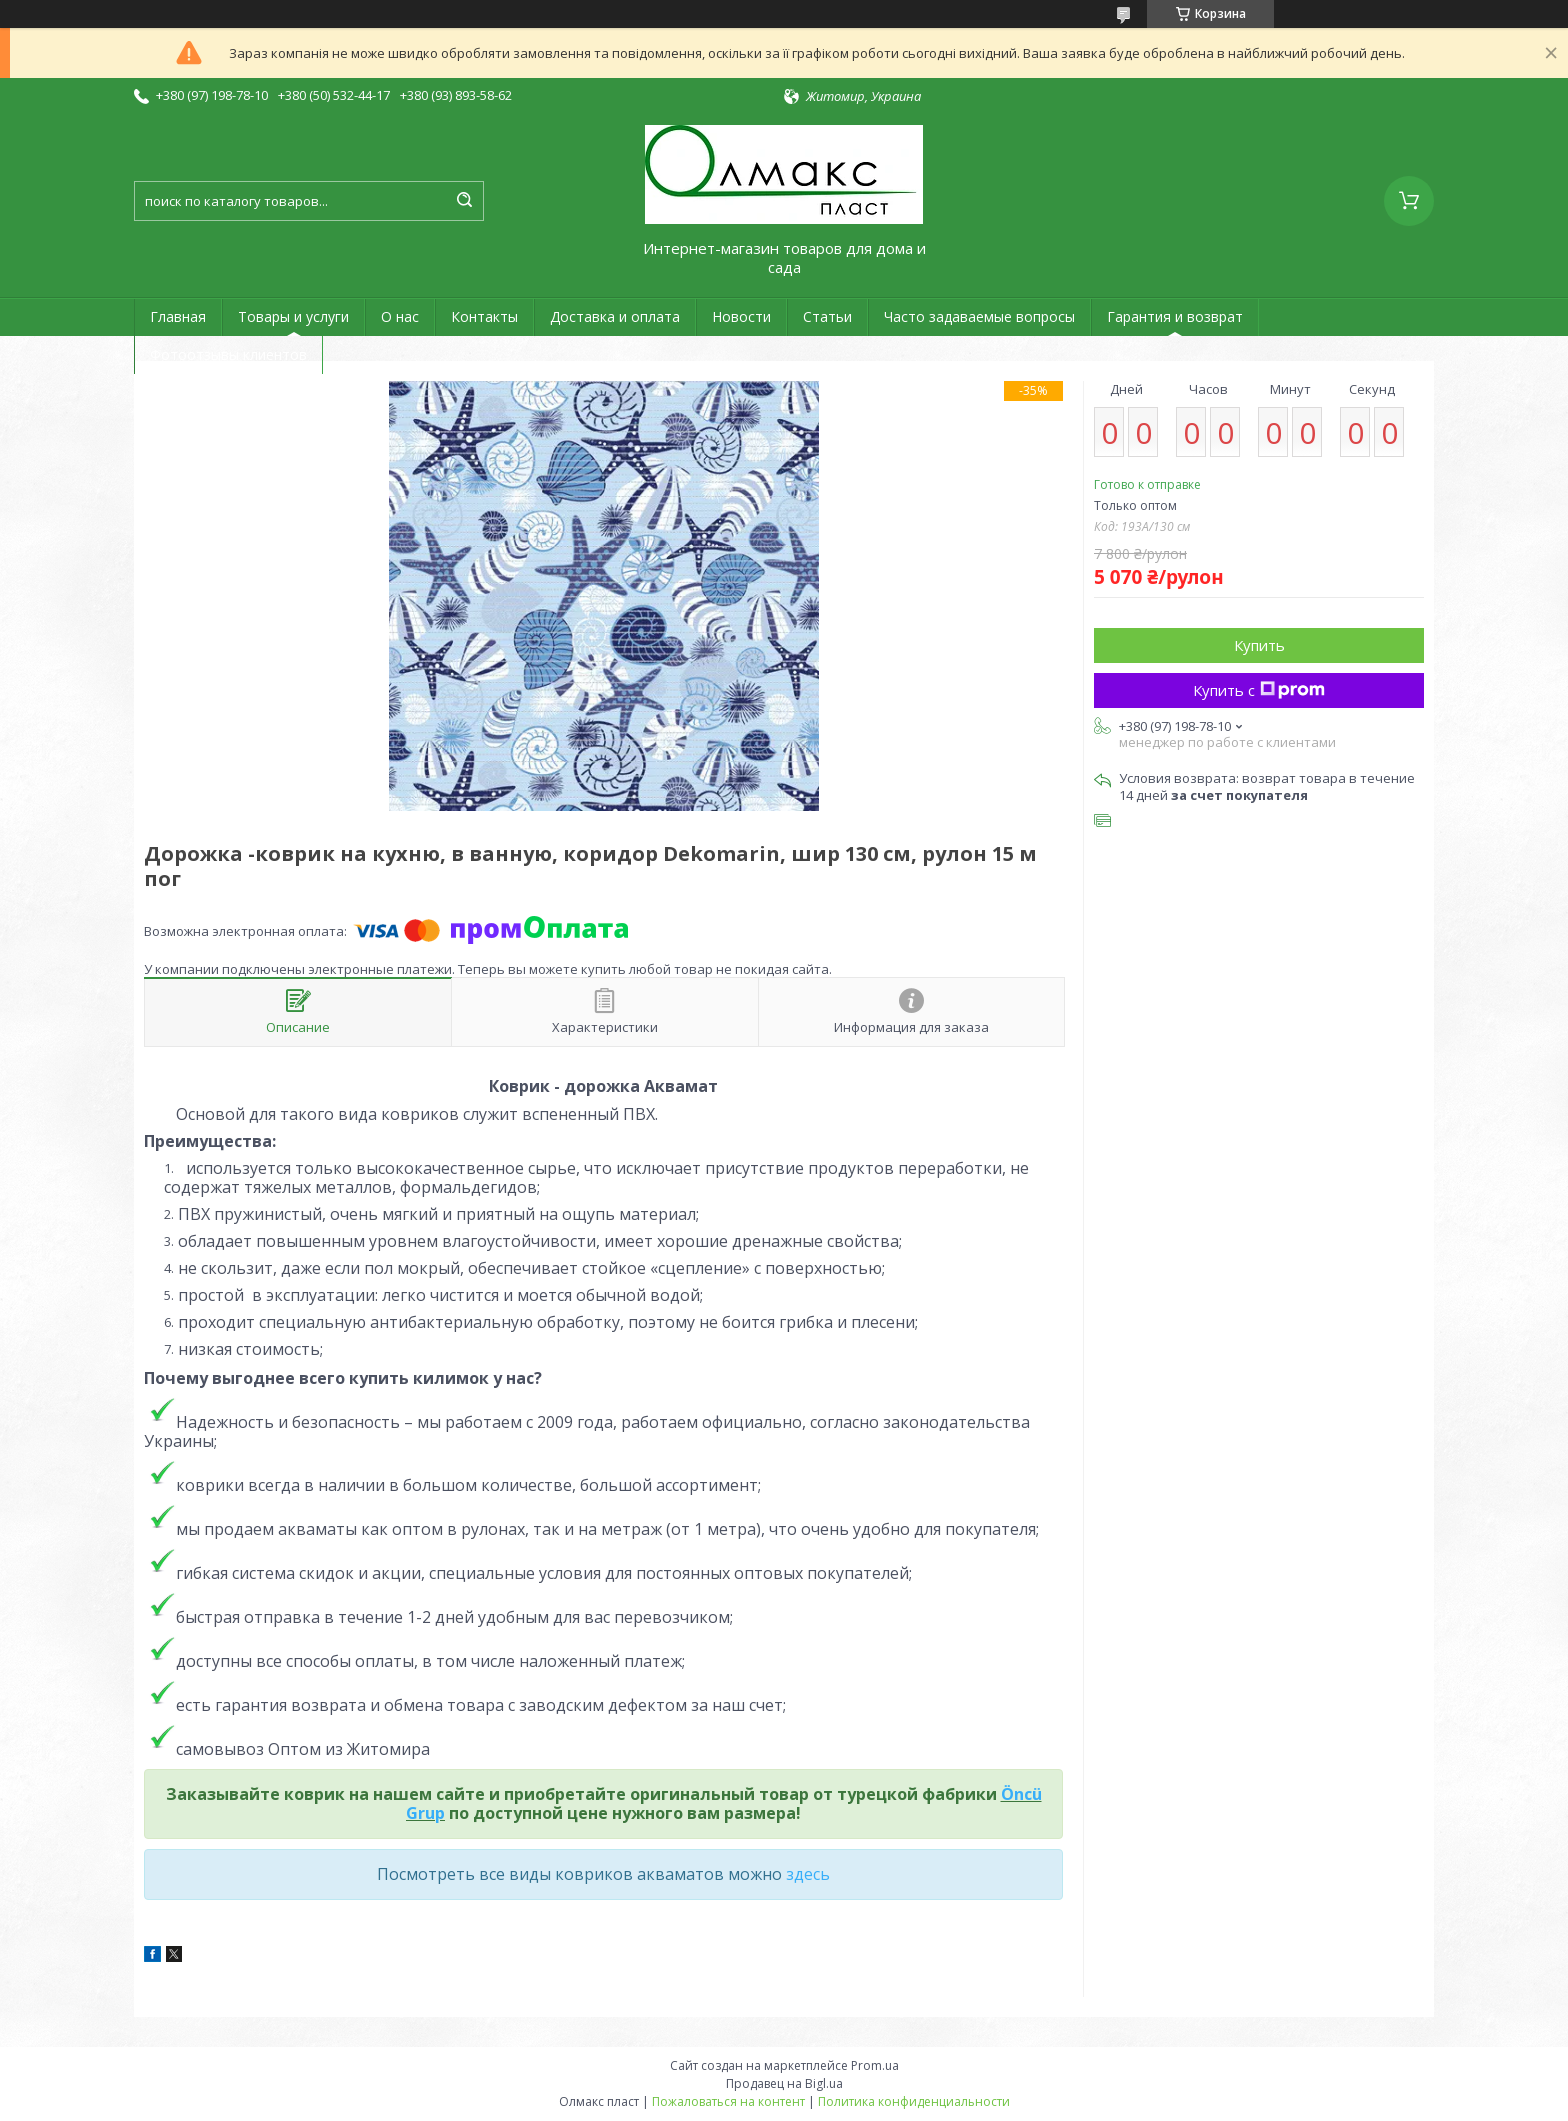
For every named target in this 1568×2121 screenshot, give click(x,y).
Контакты (484, 316)
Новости (741, 316)
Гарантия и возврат (1175, 316)
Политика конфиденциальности (914, 2101)
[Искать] (464, 201)
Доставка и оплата (615, 316)
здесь (808, 1874)
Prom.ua (875, 2065)
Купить (1259, 645)
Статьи (827, 316)
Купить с (1259, 690)
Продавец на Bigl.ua (784, 2083)
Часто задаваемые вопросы (979, 316)
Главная (178, 316)
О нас (400, 316)
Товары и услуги (293, 316)
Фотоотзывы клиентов (228, 354)
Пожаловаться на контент (728, 2101)
